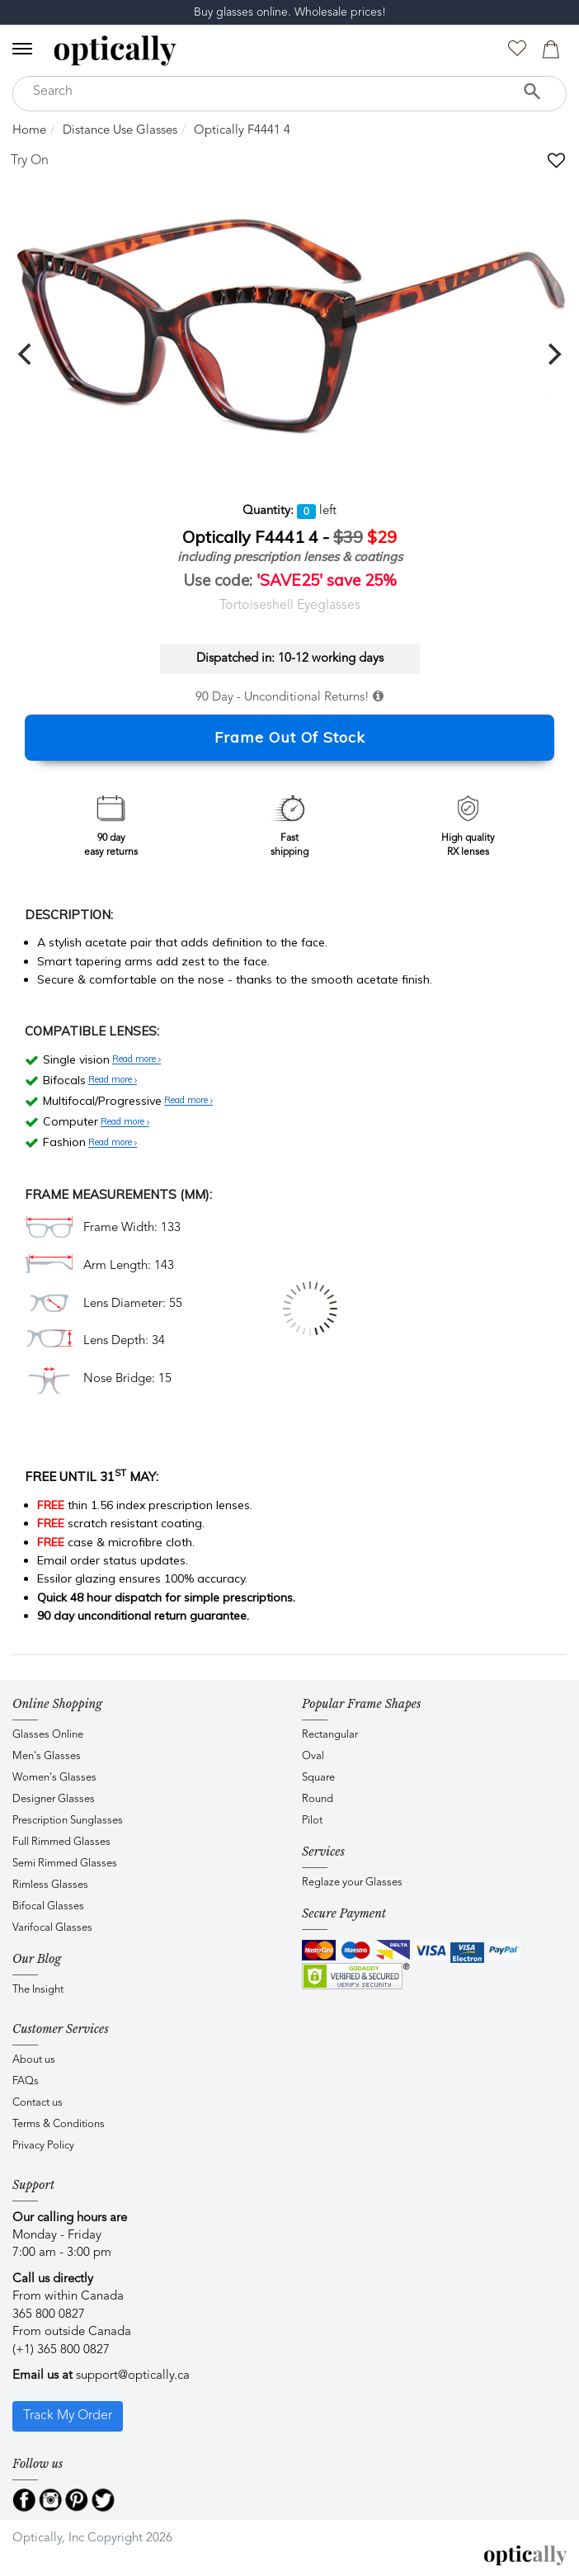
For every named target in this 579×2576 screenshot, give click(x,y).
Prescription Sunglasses (67, 1820)
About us (33, 2060)
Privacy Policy (43, 2145)
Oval (313, 1756)
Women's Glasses (54, 1777)
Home (29, 131)
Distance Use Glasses (120, 131)
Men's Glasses (46, 1756)
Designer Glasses (53, 1799)
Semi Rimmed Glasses (64, 1863)
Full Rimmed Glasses (61, 1842)
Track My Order (67, 2416)
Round (317, 1799)
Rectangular (330, 1734)
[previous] (26, 354)
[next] (552, 354)
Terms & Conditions (58, 2124)
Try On (30, 160)
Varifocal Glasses (52, 1928)
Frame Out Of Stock (289, 737)
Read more (136, 1059)
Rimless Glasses (50, 1885)
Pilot (312, 1820)
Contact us (37, 2102)
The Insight (38, 1989)
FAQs (25, 2081)
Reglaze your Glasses (352, 1882)
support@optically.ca (133, 2376)
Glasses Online (47, 1734)
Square (318, 1777)
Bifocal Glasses (48, 1906)
